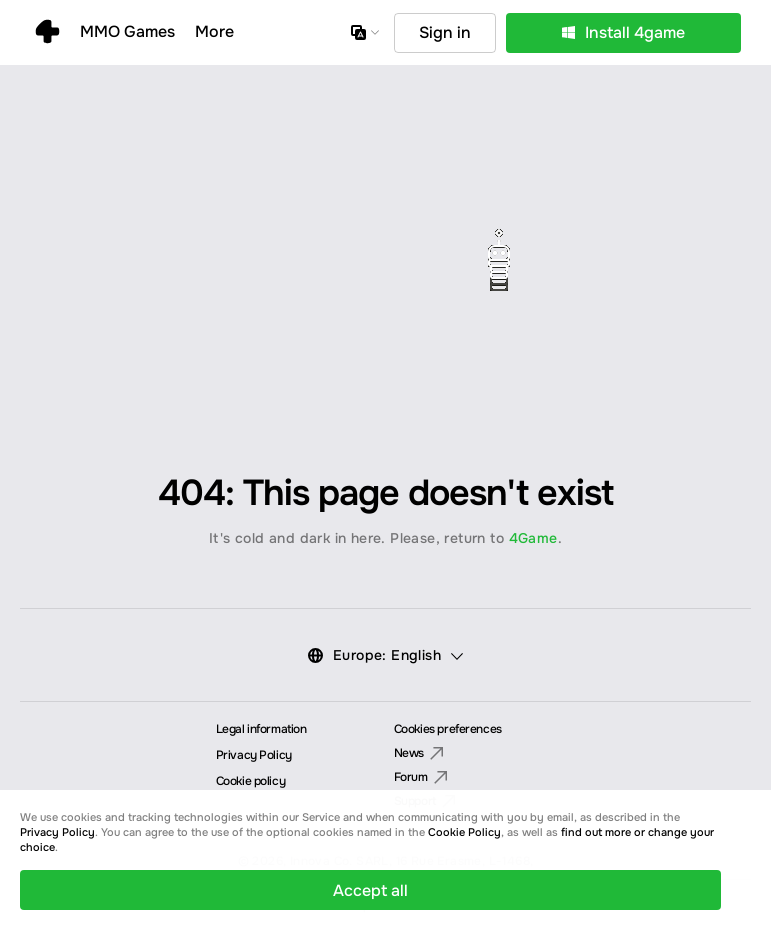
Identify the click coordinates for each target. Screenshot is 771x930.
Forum (421, 778)
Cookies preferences (448, 729)
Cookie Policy (464, 832)
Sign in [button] (445, 32)
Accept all (370, 890)
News (419, 754)
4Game (533, 538)
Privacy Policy (254, 755)
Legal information (261, 729)
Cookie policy (251, 781)
